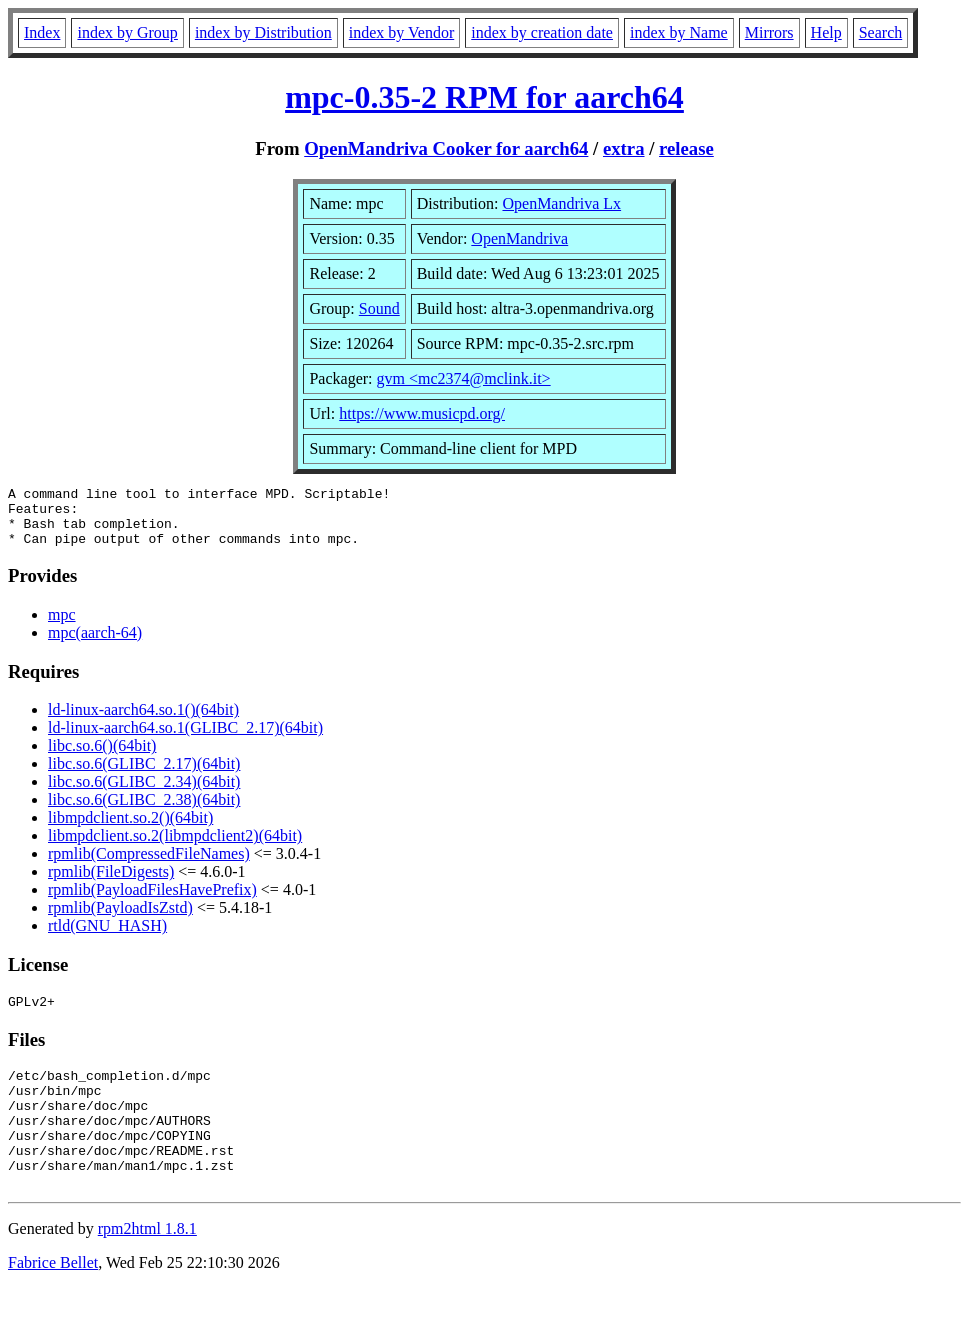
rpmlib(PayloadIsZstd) (120, 919)
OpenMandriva (519, 238)
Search (881, 32)
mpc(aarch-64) (95, 644)
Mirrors (769, 32)
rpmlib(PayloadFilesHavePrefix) (152, 901)
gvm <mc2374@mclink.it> (464, 378)
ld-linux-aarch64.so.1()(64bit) (143, 721)
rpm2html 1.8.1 (147, 1267)
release (686, 148)
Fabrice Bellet (53, 1301)
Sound (379, 308)
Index (42, 32)
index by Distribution (263, 32)
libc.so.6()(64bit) (102, 757)
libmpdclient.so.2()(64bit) (130, 829)
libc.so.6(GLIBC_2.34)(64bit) (144, 793)
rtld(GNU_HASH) (107, 937)
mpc (62, 626)
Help (826, 32)
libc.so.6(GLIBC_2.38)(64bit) (144, 811)
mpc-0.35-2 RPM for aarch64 (484, 97)
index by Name (679, 32)
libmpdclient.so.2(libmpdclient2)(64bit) (175, 847)
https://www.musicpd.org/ (422, 413)
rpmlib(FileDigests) (111, 883)
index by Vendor (401, 32)
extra (624, 148)
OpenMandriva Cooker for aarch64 (446, 148)
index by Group (127, 32)
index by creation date (542, 32)
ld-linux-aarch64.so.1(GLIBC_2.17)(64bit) (185, 739)
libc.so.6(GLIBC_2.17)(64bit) (144, 775)
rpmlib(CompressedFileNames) (149, 865)
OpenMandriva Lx (561, 203)
